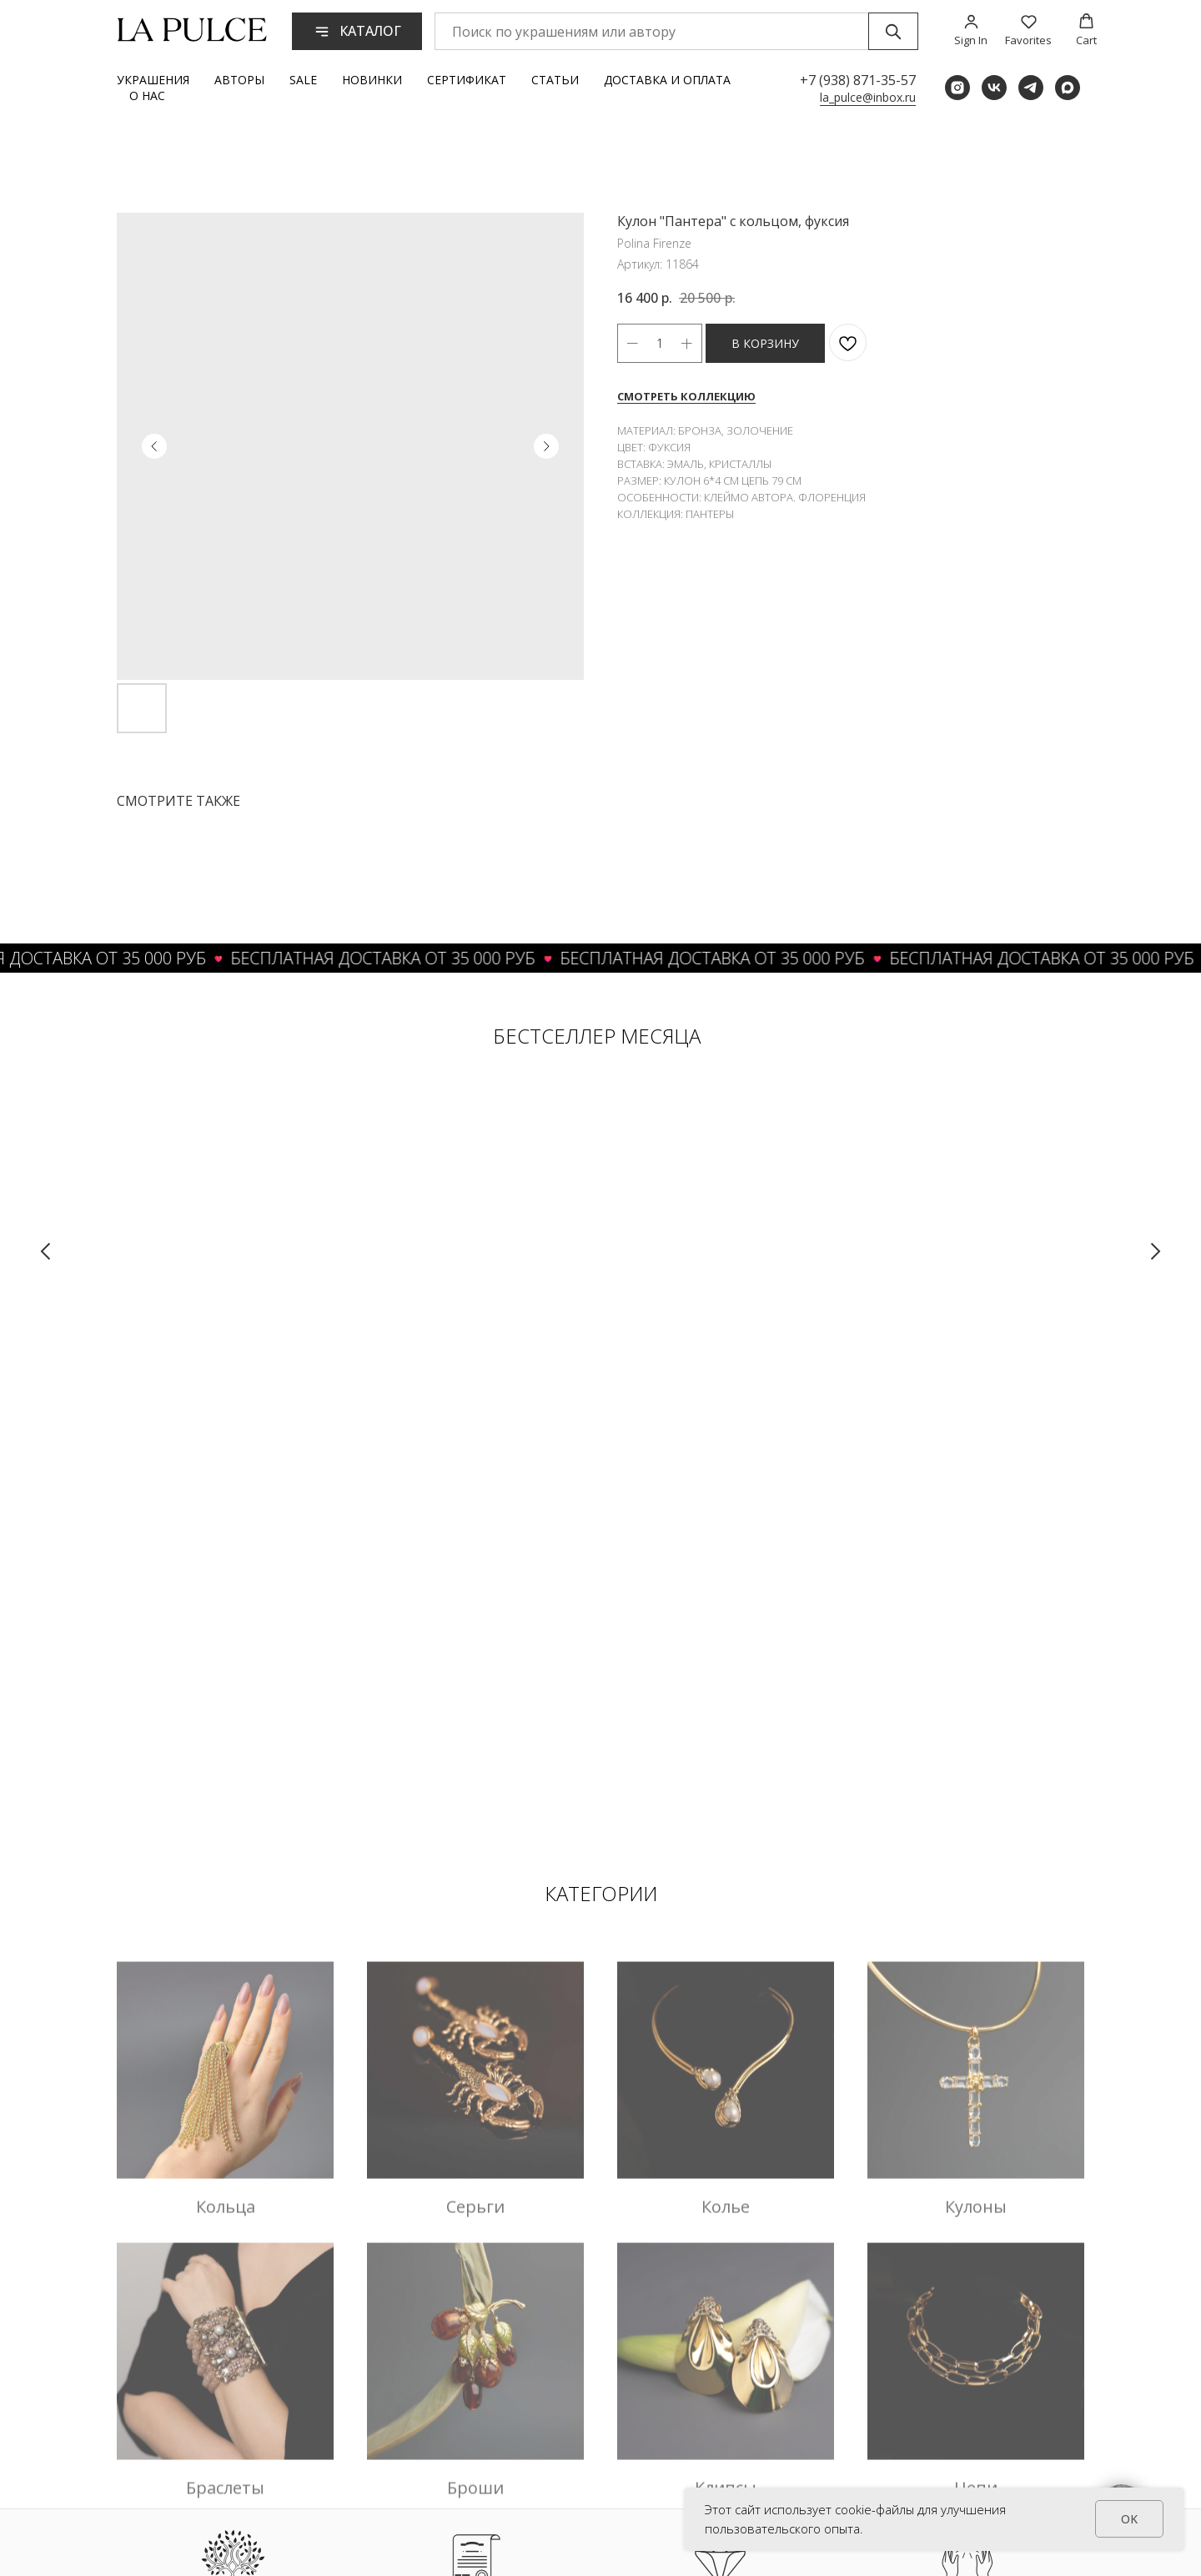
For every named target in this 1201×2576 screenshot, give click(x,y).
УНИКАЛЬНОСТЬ (717, 2171)
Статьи (555, 80)
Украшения (153, 80)
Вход (915, 2424)
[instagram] (957, 87)
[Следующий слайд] (1155, 1251)
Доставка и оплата (667, 80)
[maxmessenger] (1067, 87)
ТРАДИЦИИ (234, 2171)
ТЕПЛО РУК (966, 2171)
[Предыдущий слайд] (46, 1251)
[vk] (994, 87)
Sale (303, 80)
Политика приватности (595, 2524)
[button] (970, 30)
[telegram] (1030, 87)
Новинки (372, 80)
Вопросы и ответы (583, 2457)
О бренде (835, 2390)
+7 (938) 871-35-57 (858, 80)
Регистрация (936, 2390)
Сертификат (466, 80)
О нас (147, 95)
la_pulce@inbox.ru (868, 97)
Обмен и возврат (579, 2424)
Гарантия (833, 2457)
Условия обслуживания (594, 2490)
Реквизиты (839, 2424)
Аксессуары (730, 2424)
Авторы (239, 80)
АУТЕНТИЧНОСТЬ (471, 2171)
